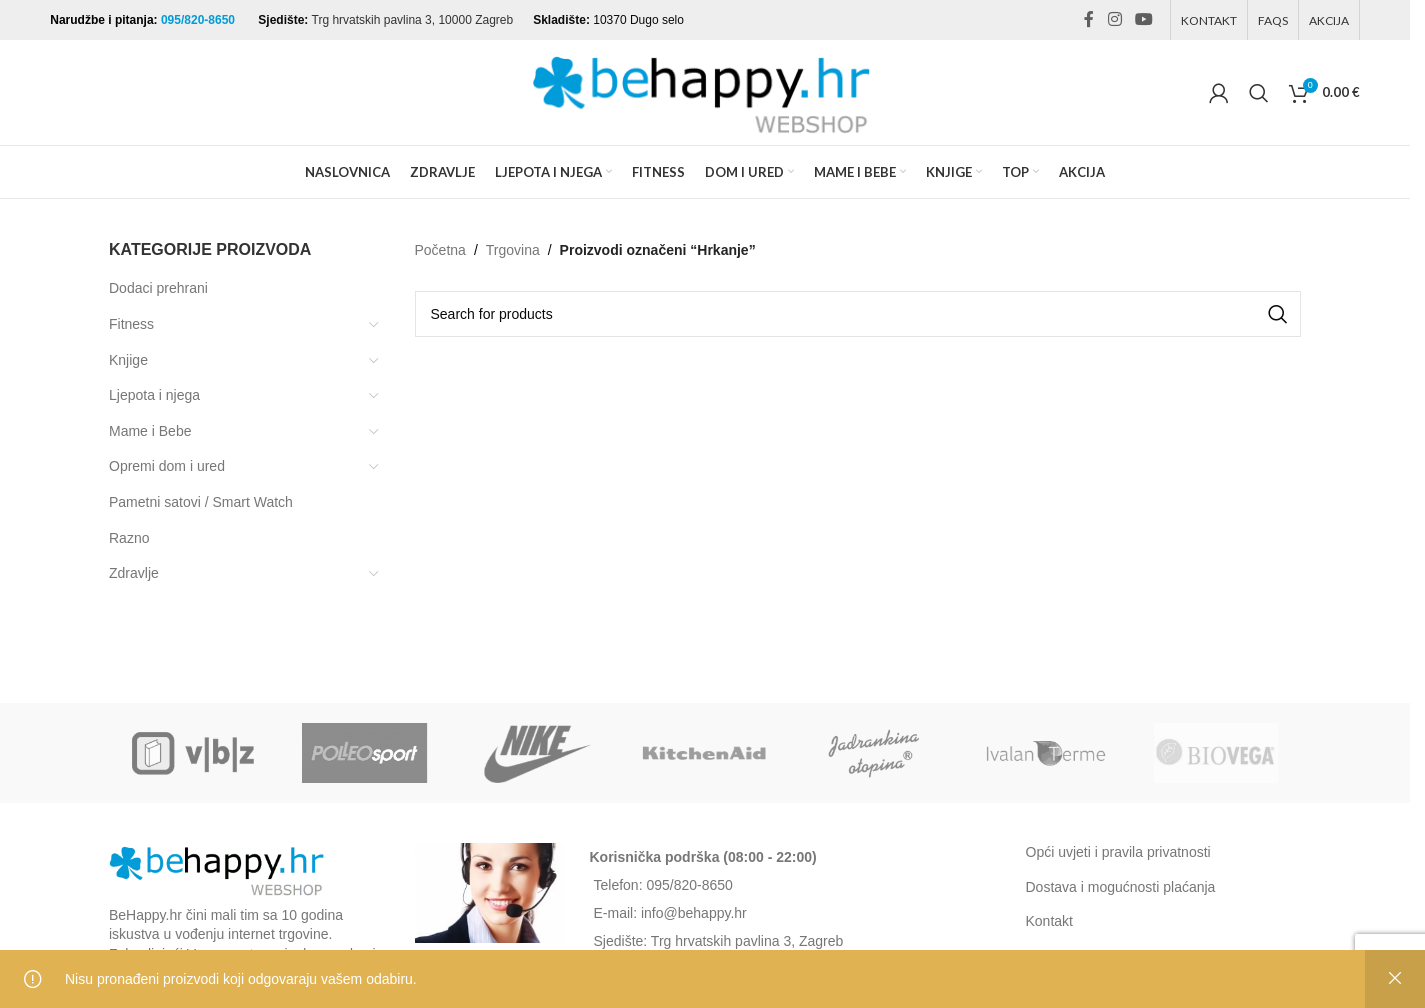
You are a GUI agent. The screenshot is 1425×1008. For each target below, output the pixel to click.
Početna (440, 250)
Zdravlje (134, 573)
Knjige (128, 360)
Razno (129, 538)
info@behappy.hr (694, 913)
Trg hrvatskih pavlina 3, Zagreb (747, 941)
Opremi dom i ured (167, 466)
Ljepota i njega (154, 395)
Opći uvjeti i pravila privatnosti (1118, 852)
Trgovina (513, 250)
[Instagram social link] (1114, 19)
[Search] (1259, 93)
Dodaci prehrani (158, 288)
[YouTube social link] (1143, 19)
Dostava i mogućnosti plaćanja (1121, 887)
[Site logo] (705, 91)
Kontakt (1049, 921)
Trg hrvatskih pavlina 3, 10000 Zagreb (413, 20)
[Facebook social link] (1089, 19)
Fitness (131, 324)
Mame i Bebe (150, 431)
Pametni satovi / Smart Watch (201, 502)
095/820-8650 (199, 20)
